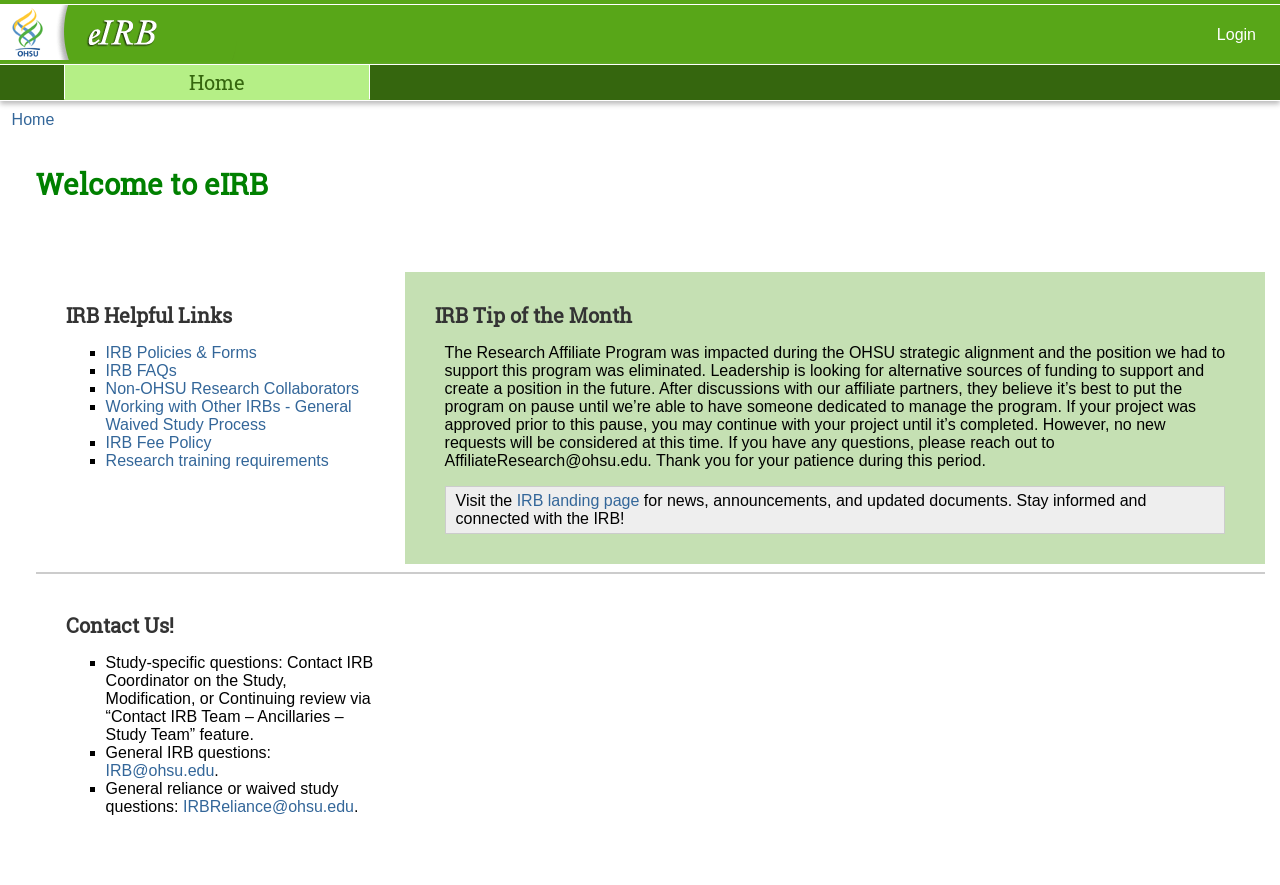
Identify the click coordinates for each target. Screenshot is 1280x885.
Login (1236, 34)
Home (217, 82)
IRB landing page (578, 500)
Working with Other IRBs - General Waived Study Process (229, 415)
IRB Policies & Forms (181, 352)
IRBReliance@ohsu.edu (268, 806)
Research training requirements (217, 460)
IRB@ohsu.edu (160, 770)
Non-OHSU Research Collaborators (232, 388)
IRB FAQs (141, 370)
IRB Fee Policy (159, 442)
